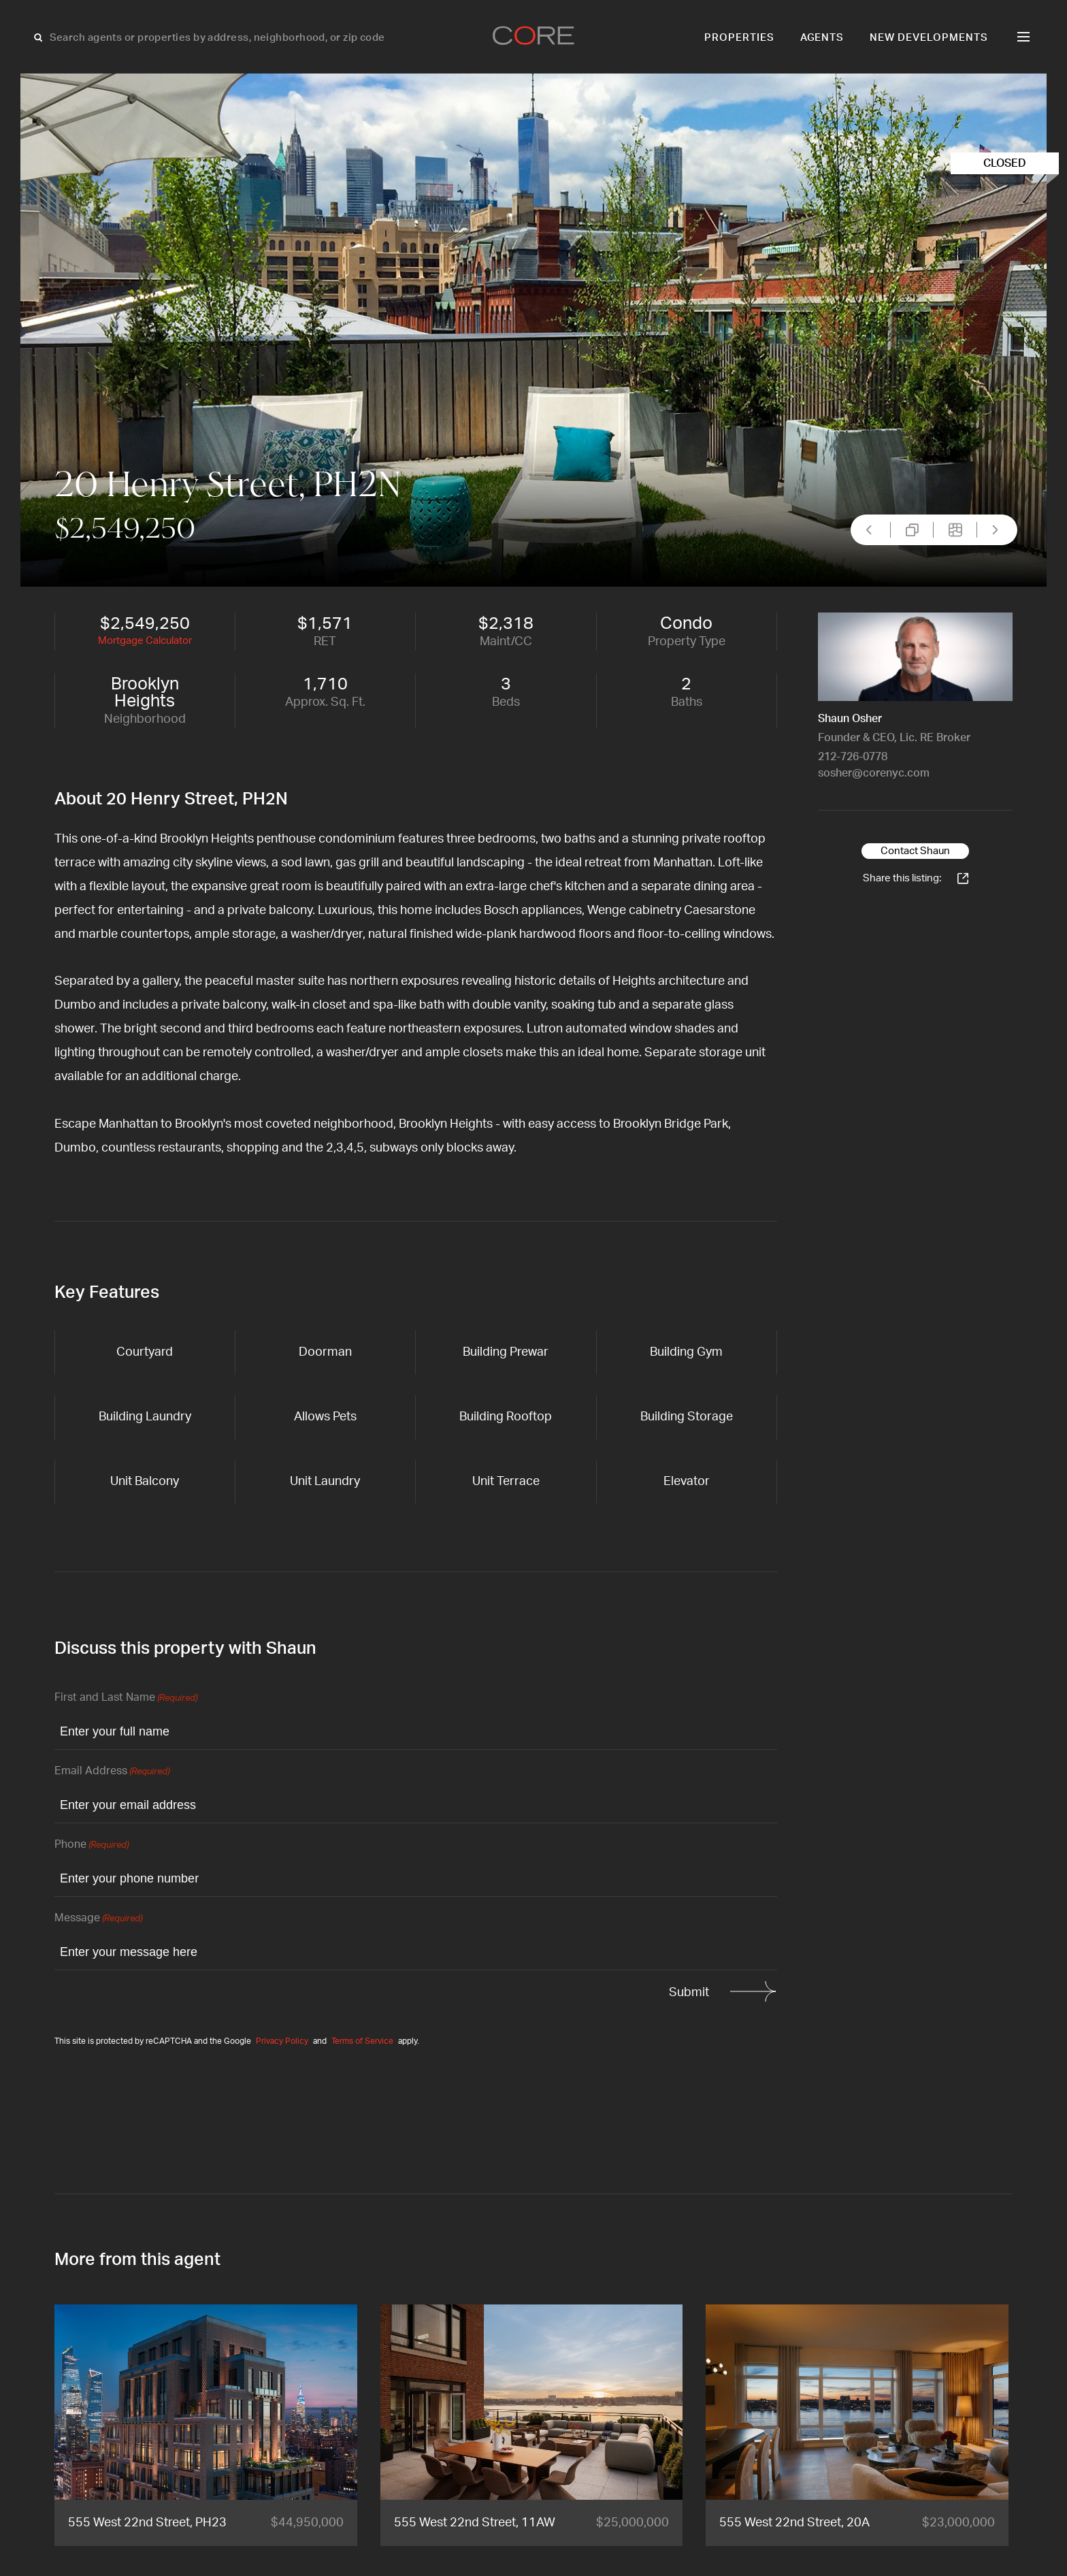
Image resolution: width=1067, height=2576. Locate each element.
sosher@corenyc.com (874, 773)
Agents (822, 38)
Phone (91, 1845)
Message (98, 1918)
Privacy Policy (282, 2041)
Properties (739, 38)
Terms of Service (362, 2041)
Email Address (111, 1771)
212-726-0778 (852, 756)
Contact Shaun (915, 851)
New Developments (929, 38)
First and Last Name (125, 1698)
